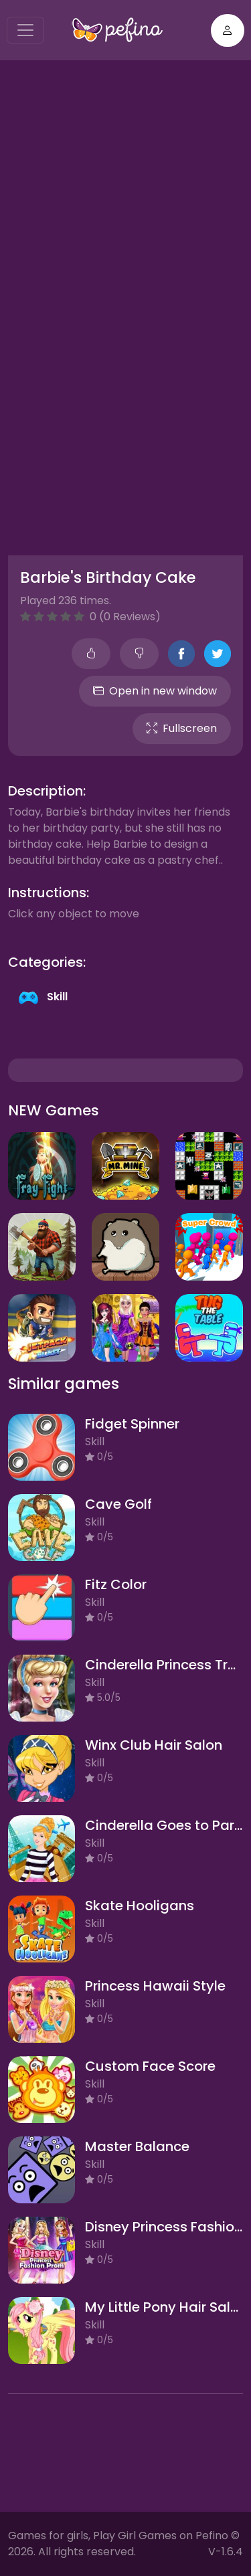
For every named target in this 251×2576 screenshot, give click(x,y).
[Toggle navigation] (25, 30)
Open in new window (155, 691)
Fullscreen (182, 728)
